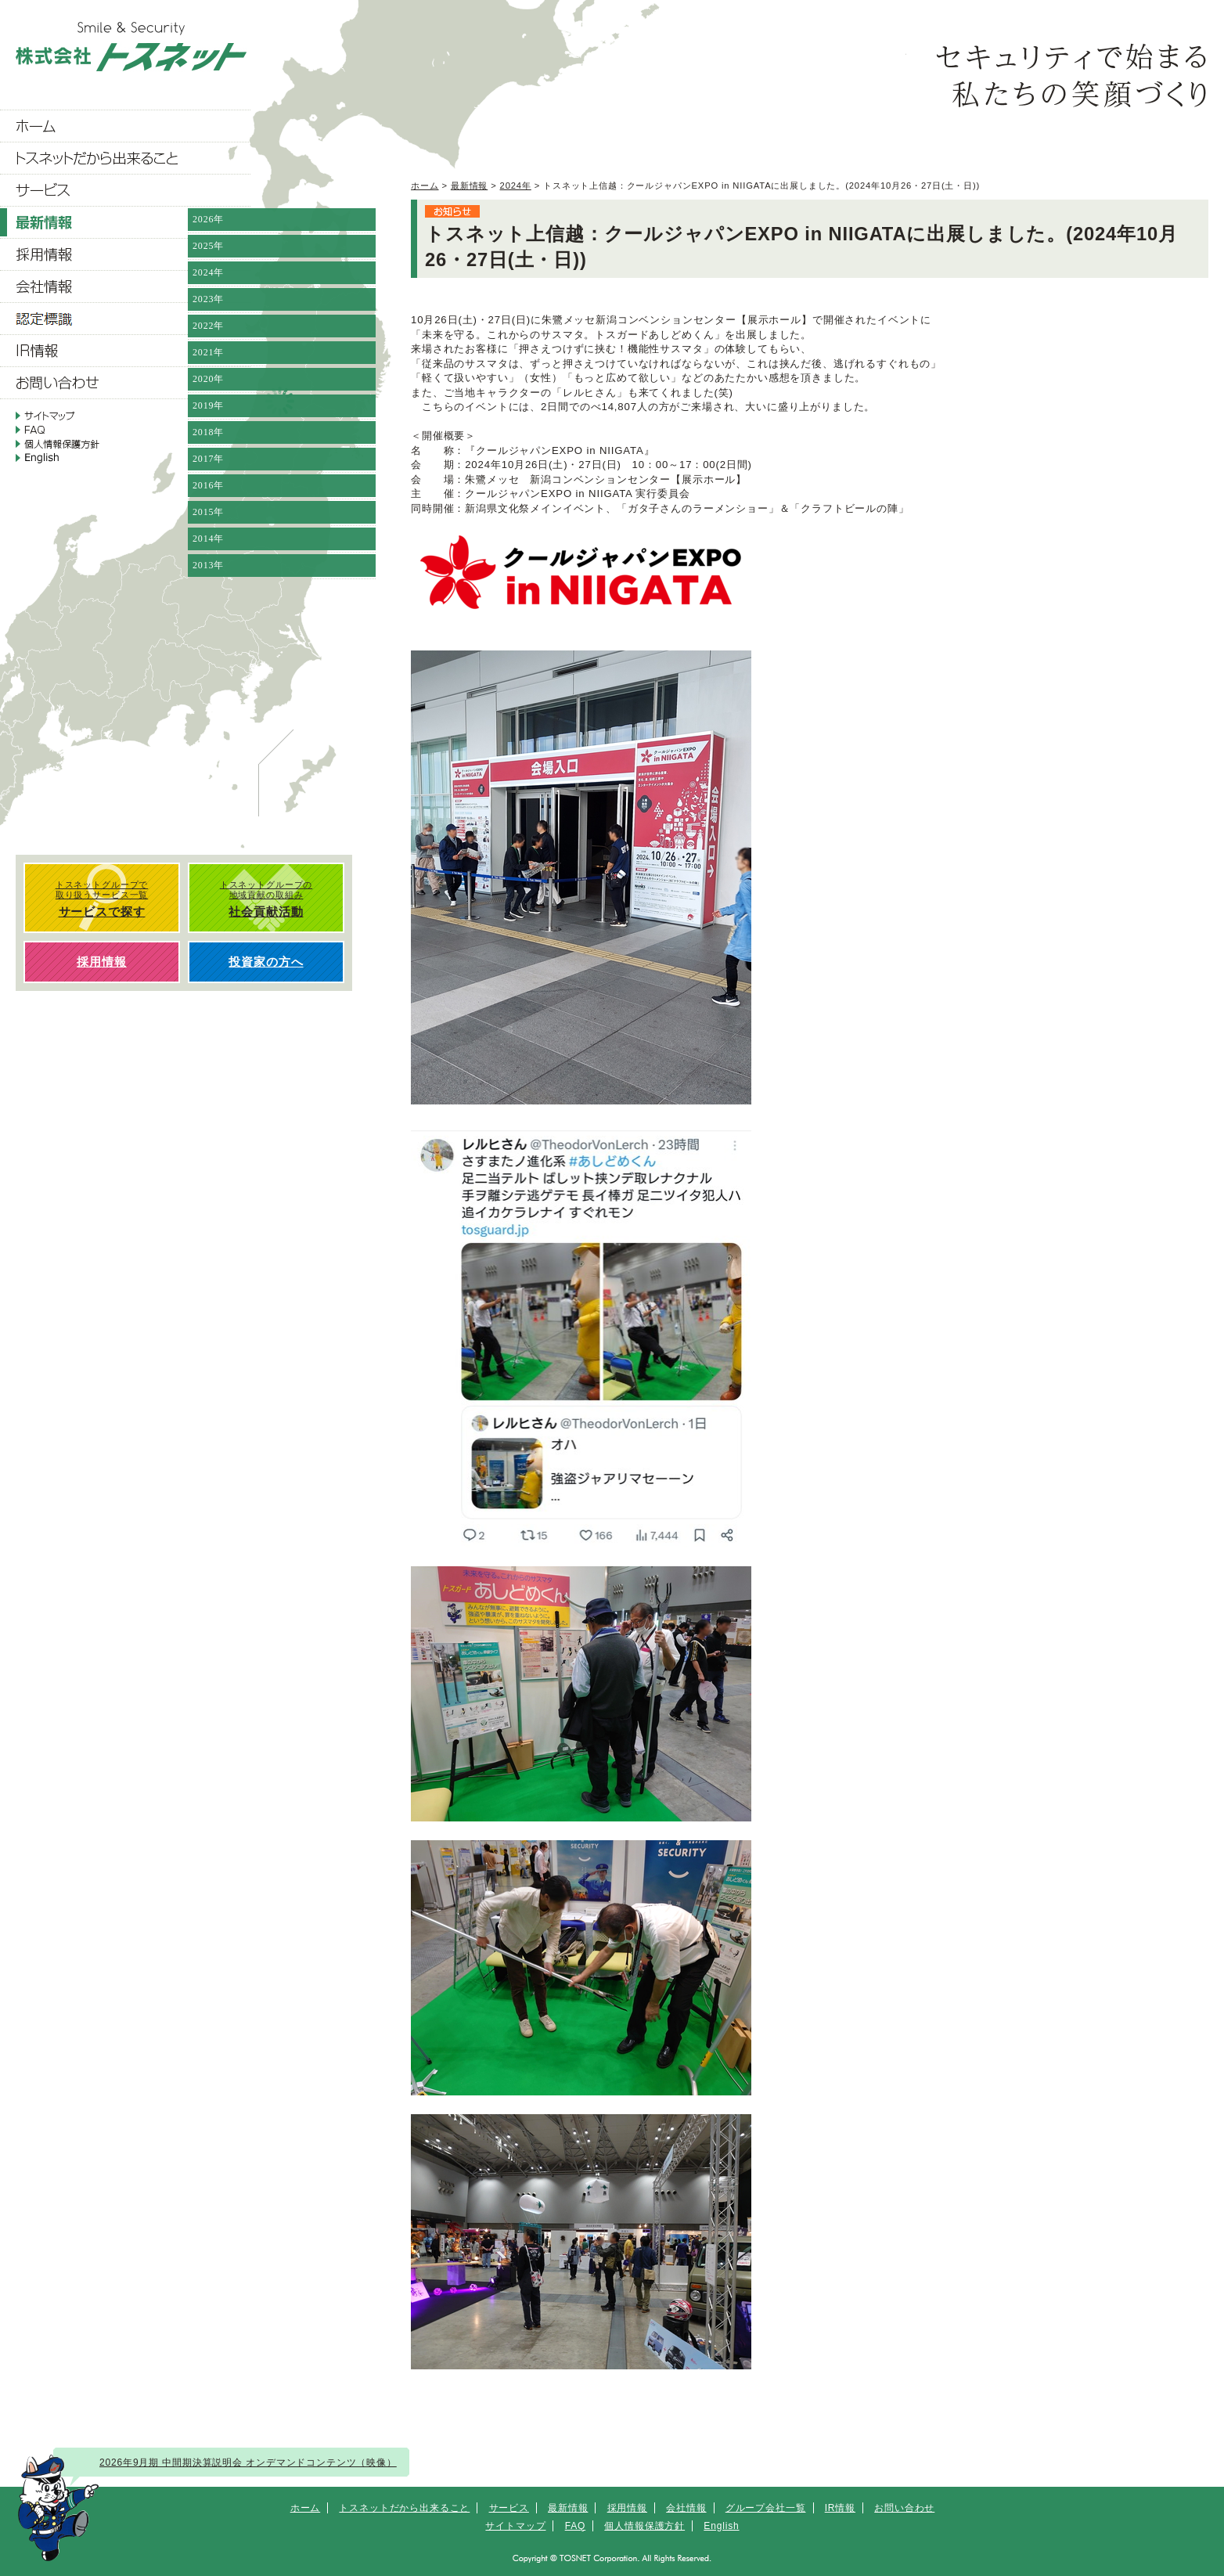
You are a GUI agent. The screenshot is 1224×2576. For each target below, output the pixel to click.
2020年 (208, 378)
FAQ (575, 2525)
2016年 (208, 485)
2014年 (208, 538)
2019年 (208, 405)
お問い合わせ (904, 2507)
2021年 (208, 352)
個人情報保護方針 (644, 2525)
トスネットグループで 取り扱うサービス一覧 (102, 899)
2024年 (515, 185)
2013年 (208, 565)
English (721, 2525)
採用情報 (627, 2507)
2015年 (208, 511)
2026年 (208, 219)
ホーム (425, 185)
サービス (509, 2507)
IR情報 (840, 2507)
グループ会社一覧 (765, 2507)
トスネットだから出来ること (404, 2507)
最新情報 (469, 185)
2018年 (208, 432)
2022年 (208, 325)
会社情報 (686, 2507)
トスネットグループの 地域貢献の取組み (266, 899)
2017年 (208, 458)
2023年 (208, 299)
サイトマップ (515, 2525)
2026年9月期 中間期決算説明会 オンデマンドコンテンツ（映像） (248, 2462)
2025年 (208, 245)
